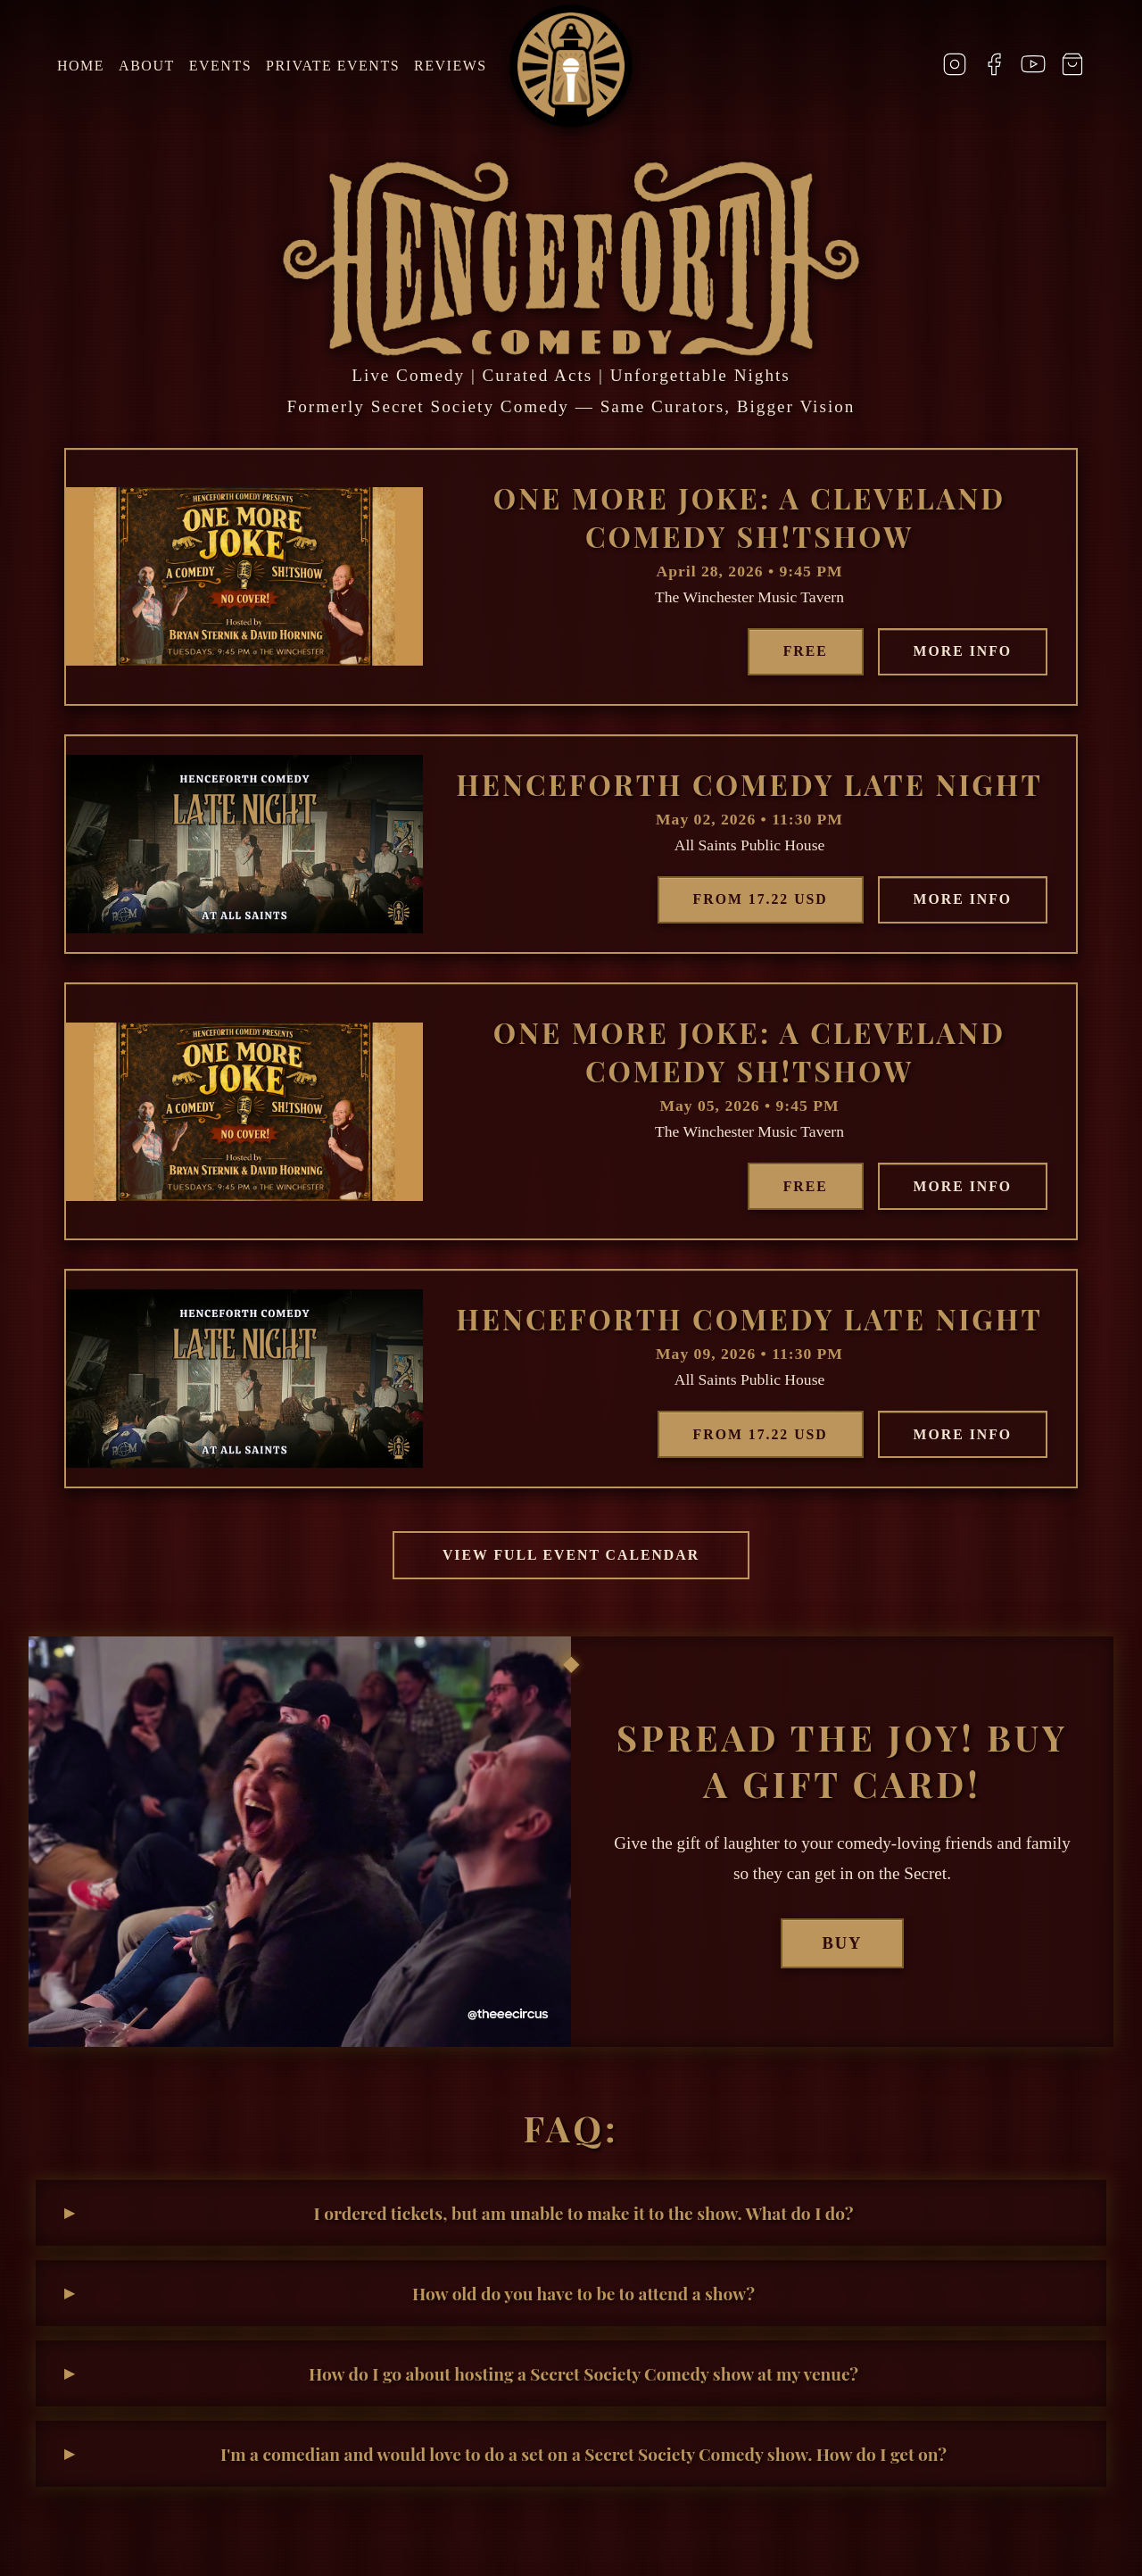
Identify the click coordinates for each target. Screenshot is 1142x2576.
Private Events (333, 65)
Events (220, 65)
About (147, 65)
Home (80, 65)
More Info (960, 651)
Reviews (450, 65)
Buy (843, 1946)
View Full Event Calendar (570, 1558)
